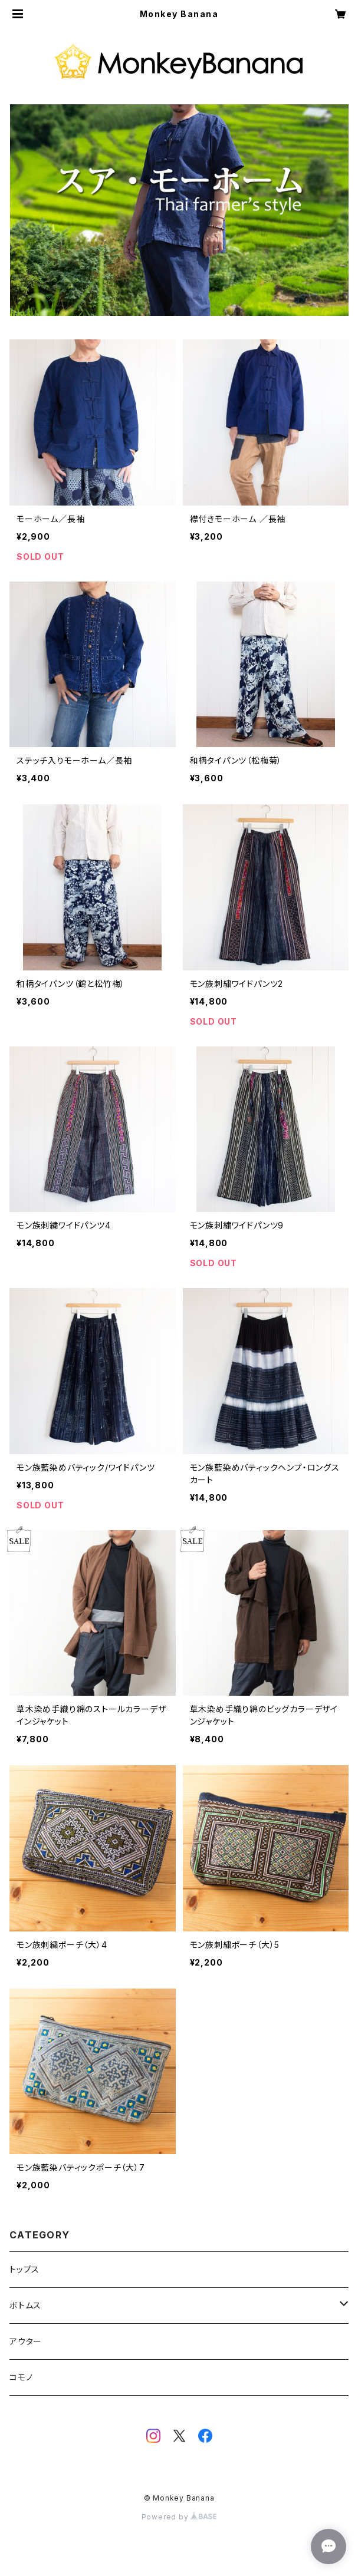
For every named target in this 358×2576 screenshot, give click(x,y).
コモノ (20, 2377)
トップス (24, 2269)
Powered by (179, 2516)
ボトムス (25, 2305)
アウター (25, 2341)
